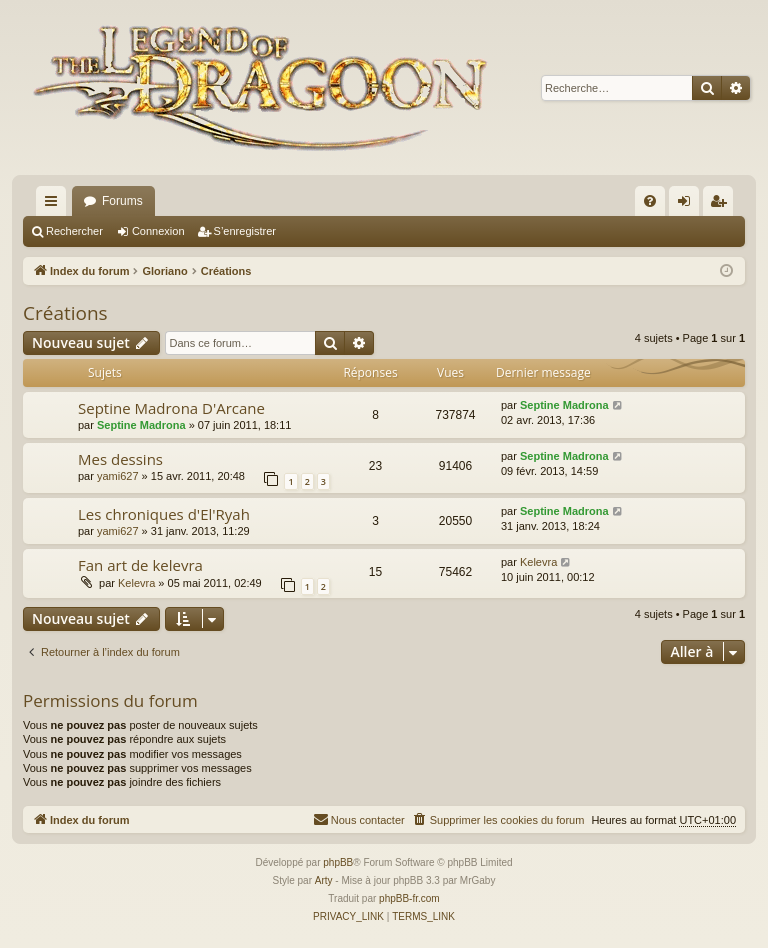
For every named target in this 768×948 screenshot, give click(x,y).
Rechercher (74, 231)
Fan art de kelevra (140, 565)
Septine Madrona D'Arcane (171, 408)
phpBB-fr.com (409, 898)
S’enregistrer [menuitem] (722, 205)
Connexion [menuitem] (688, 205)
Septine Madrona (141, 425)
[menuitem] (650, 201)
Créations (65, 313)
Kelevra (136, 583)
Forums (122, 201)
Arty (324, 880)
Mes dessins (120, 459)
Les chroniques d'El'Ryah (164, 514)
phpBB (338, 862)
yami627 (118, 476)
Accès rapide (55, 205)
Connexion (158, 231)
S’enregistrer (245, 231)
